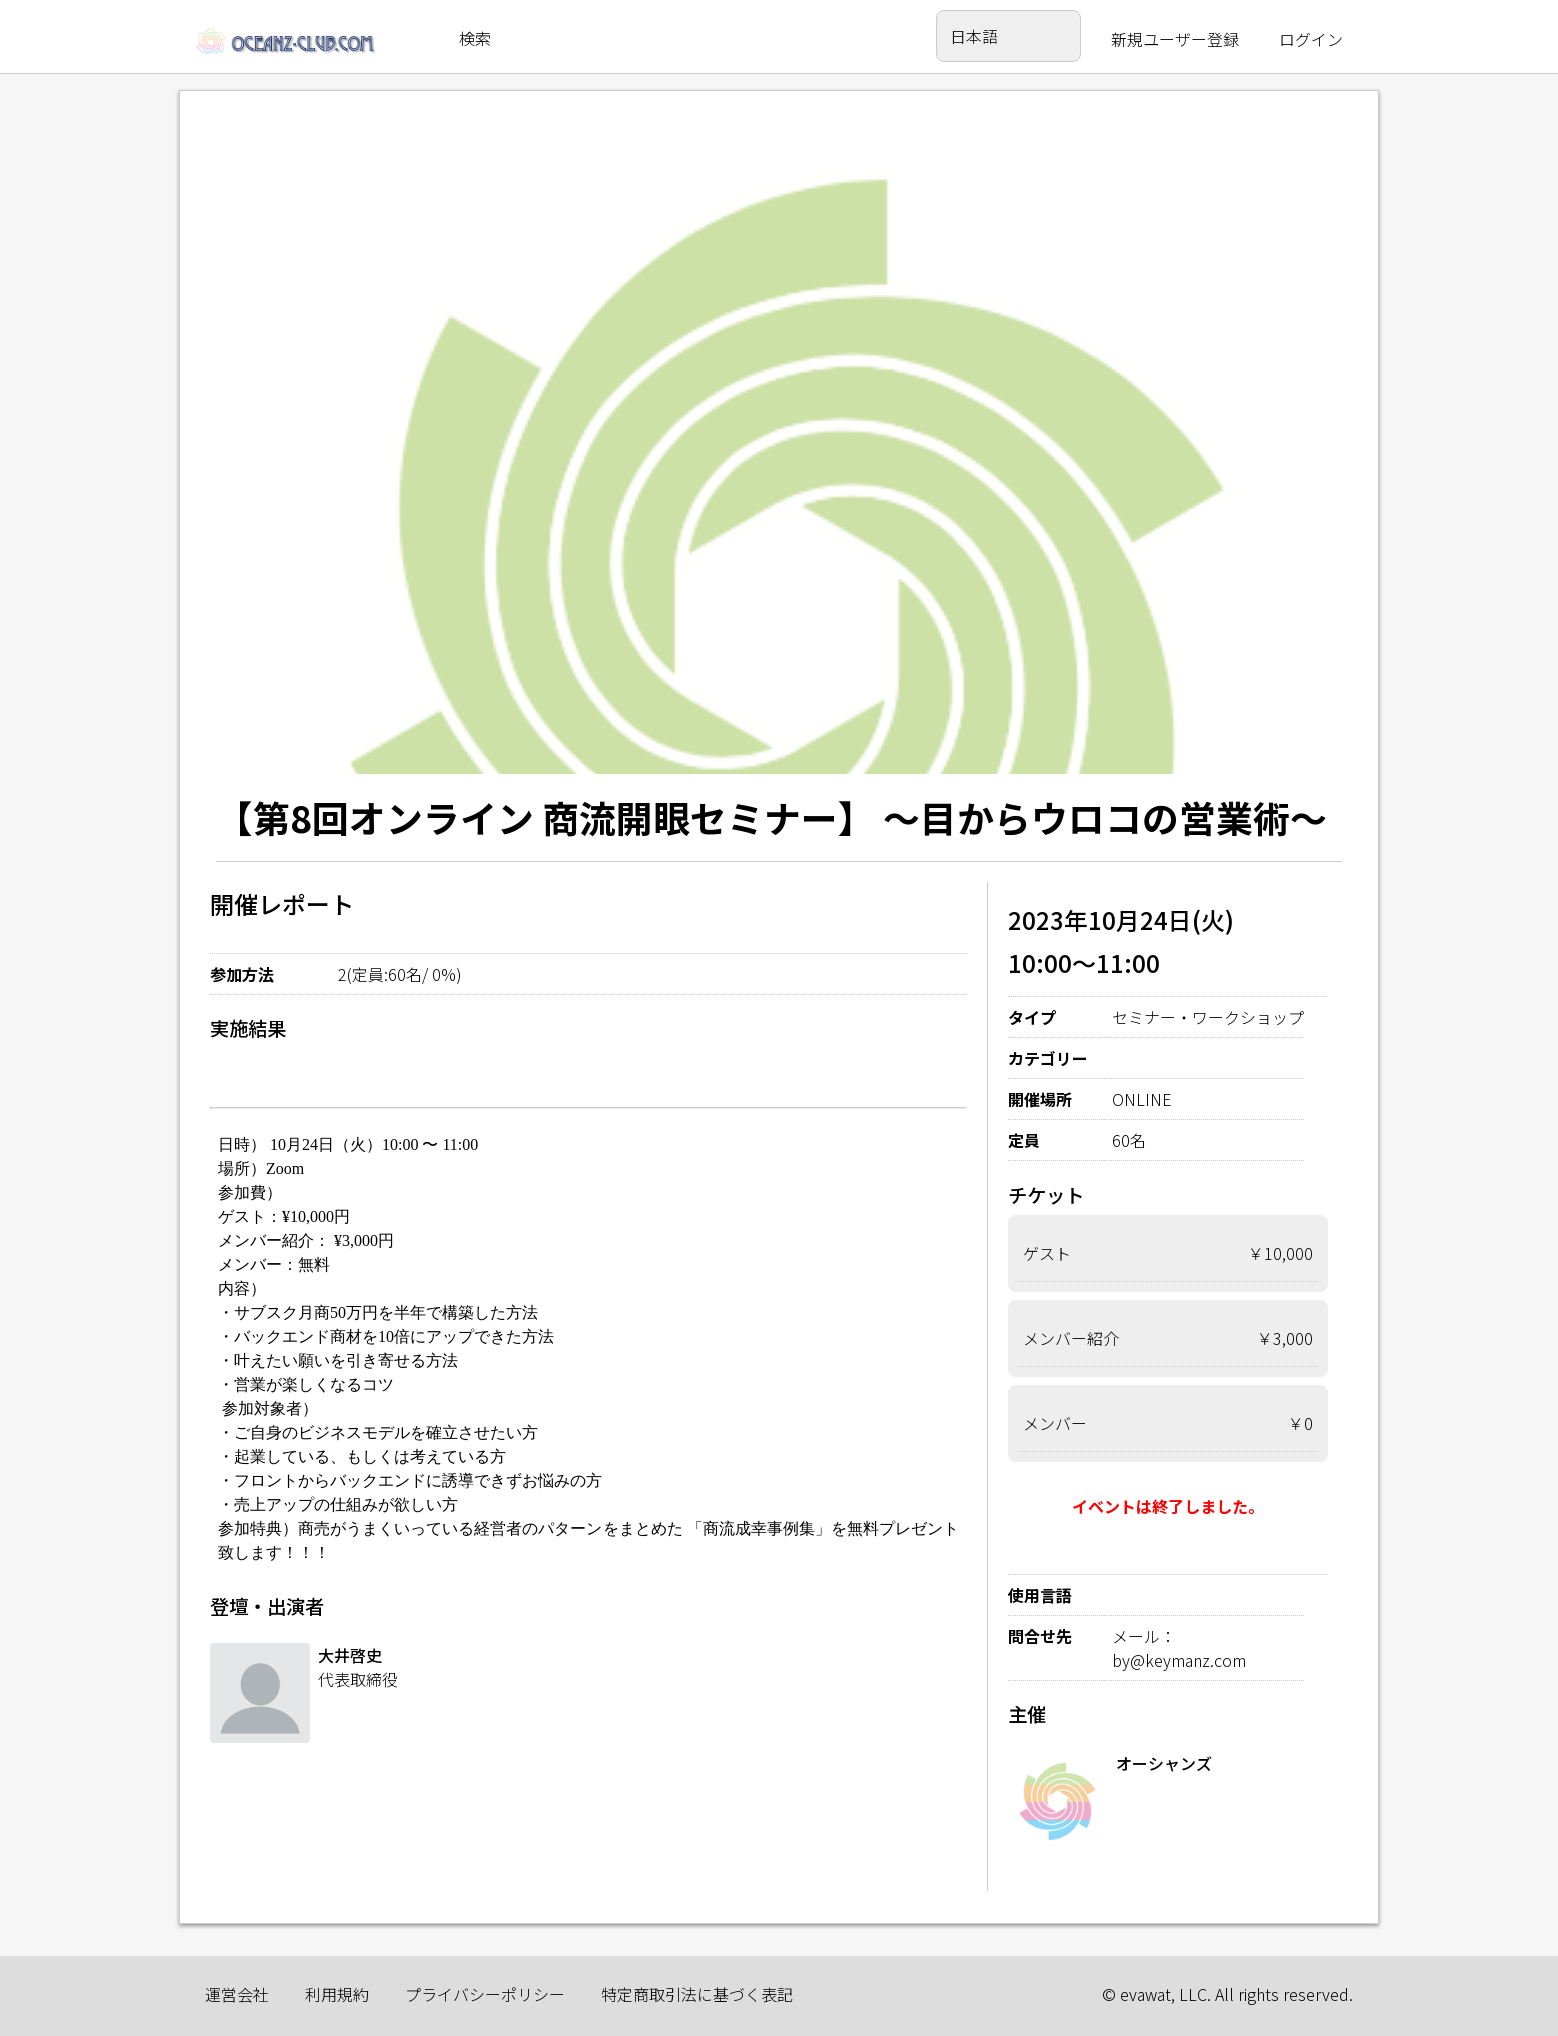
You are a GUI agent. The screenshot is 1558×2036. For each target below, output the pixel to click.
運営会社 (237, 1994)
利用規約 (337, 1994)
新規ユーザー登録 (1175, 39)
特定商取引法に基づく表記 (697, 1994)
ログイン (1311, 39)
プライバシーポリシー (485, 1994)
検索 (475, 38)
